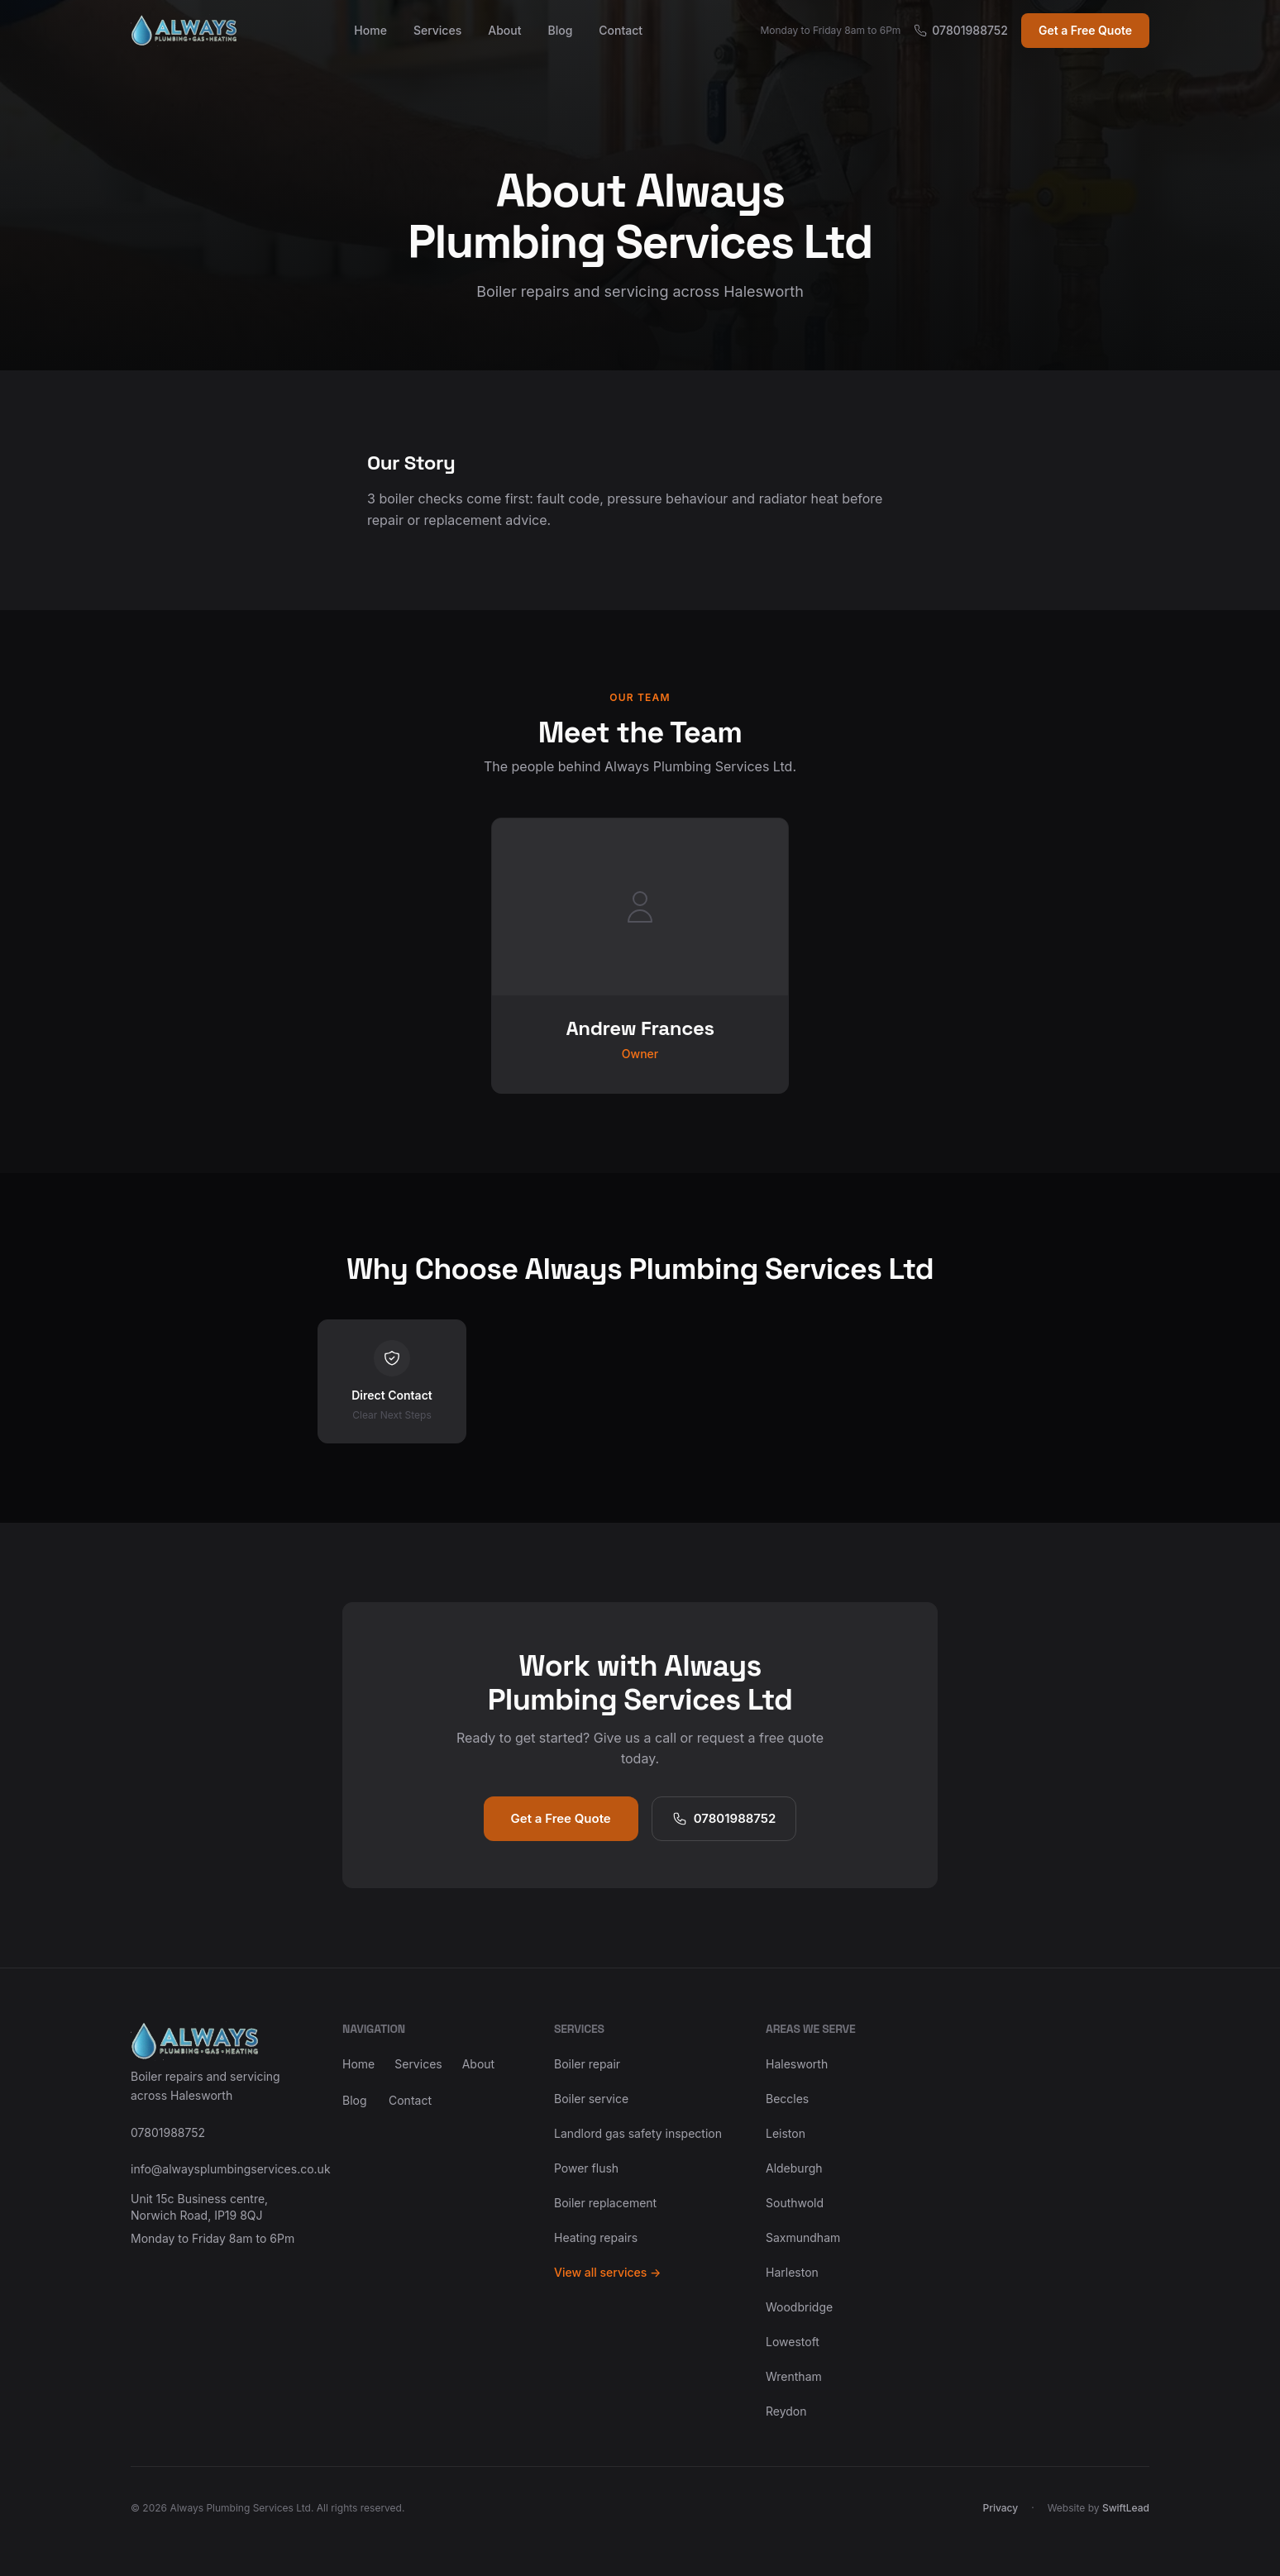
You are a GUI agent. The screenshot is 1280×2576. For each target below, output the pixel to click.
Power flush (586, 2168)
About (504, 30)
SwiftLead (1125, 2508)
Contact (620, 30)
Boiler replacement (605, 2203)
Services (437, 30)
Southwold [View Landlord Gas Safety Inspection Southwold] (795, 2203)
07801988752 (961, 30)
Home (370, 30)
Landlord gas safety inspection (638, 2133)
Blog (559, 30)
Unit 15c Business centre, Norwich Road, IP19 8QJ (199, 2207)
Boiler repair (587, 2064)
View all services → (607, 2272)
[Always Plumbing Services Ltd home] (183, 30)
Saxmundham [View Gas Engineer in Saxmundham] (803, 2237)
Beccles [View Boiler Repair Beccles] (787, 2099)
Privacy (1000, 2508)
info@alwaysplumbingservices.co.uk (217, 2169)
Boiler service (591, 2099)
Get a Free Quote (1085, 30)
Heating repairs (596, 2237)
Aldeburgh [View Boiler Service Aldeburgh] (794, 2168)
